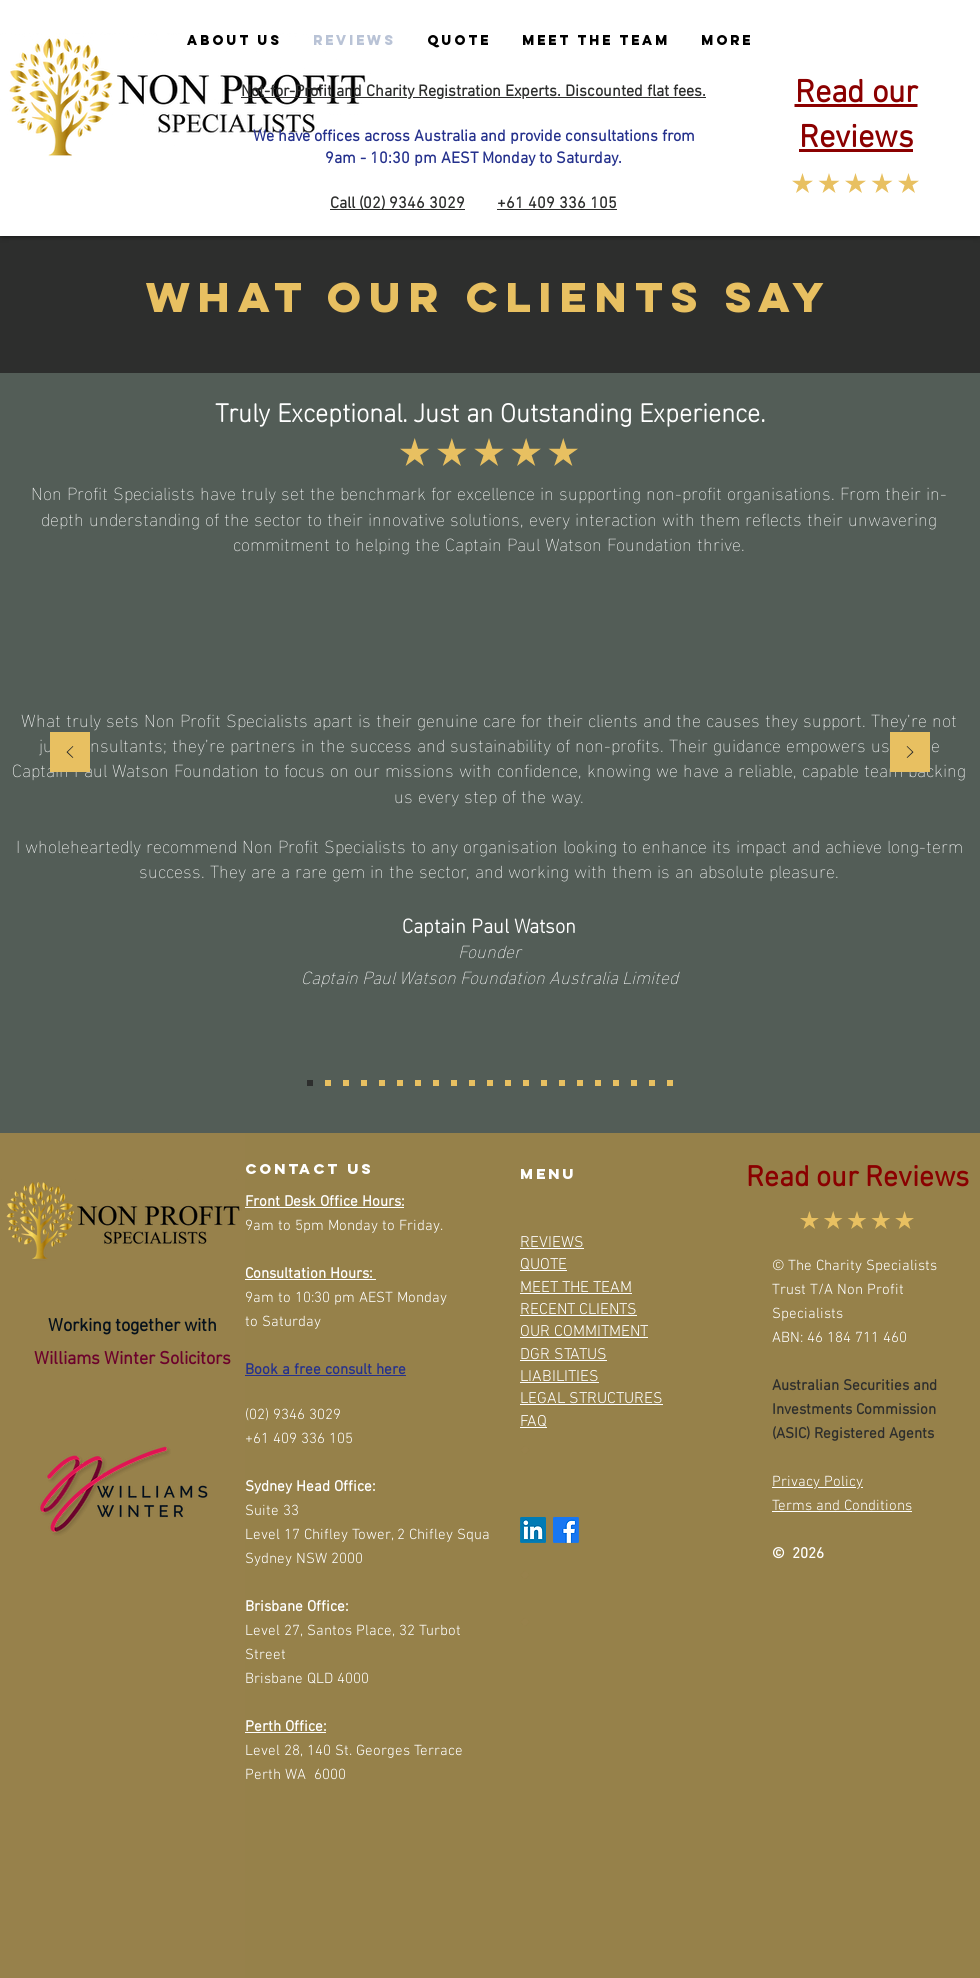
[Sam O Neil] (490, 1083)
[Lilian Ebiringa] (670, 1083)
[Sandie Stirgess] (400, 1083)
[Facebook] (566, 1530)
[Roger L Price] (454, 1083)
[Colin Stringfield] (652, 1083)
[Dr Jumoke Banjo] (364, 1083)
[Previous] (70, 753)
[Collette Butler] (598, 1083)
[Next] (910, 753)
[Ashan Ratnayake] (634, 1083)
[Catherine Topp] (508, 1083)
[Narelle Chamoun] (418, 1083)
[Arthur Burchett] (526, 1083)
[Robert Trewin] (382, 1083)
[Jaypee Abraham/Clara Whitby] (544, 1083)
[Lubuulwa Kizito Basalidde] (436, 1083)
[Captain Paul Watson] (310, 1083)
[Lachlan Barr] (562, 1083)
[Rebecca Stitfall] (580, 1083)
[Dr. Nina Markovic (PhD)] (328, 1083)
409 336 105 (572, 204)
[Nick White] (346, 1083)
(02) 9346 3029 (412, 204)
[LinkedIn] (533, 1530)
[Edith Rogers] (616, 1083)
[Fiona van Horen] (472, 1083)
